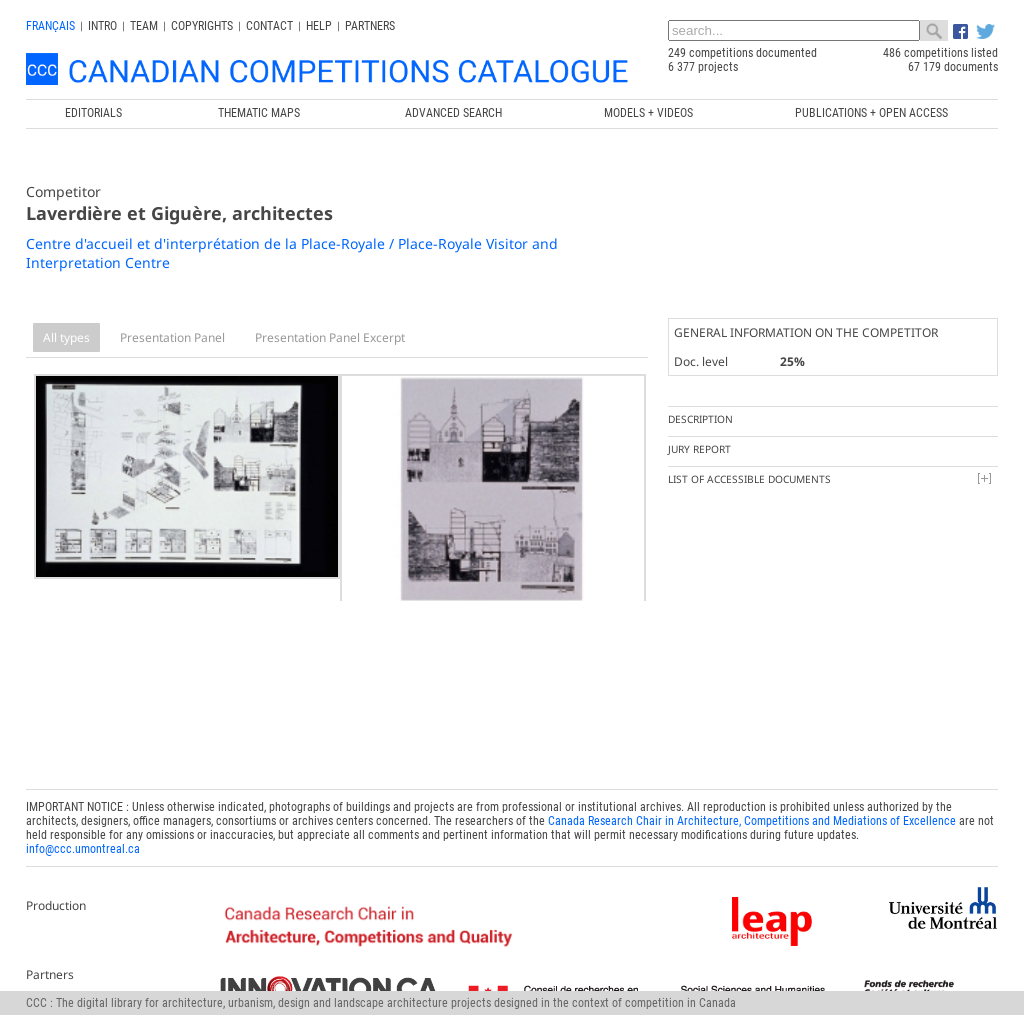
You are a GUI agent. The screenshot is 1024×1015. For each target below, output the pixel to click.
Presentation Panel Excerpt (330, 337)
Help (319, 26)
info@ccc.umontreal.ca (83, 843)
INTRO (102, 26)
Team (144, 26)
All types (66, 337)
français (50, 26)
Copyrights (202, 26)
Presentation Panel (172, 337)
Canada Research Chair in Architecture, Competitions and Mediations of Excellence (752, 815)
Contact (269, 26)
